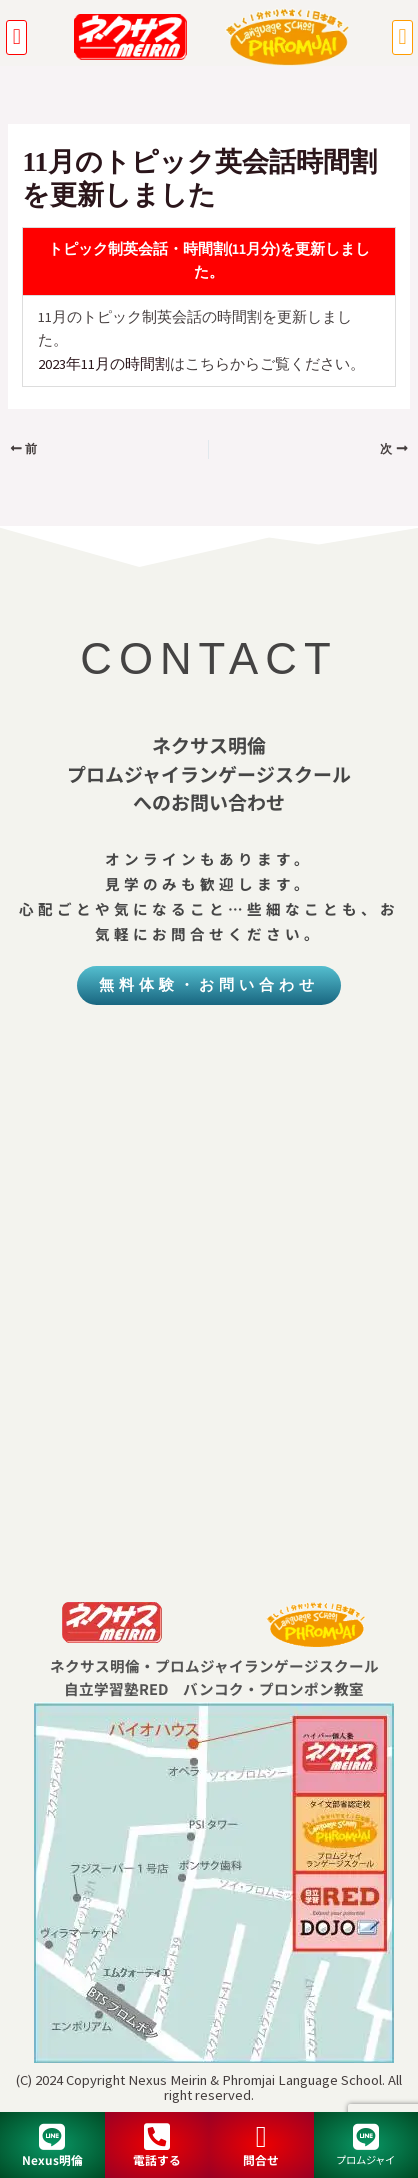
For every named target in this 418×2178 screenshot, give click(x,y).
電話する (157, 2159)
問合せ (261, 2159)
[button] (16, 37)
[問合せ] (261, 2137)
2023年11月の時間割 (104, 364)
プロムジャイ (365, 2159)
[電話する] (157, 2137)
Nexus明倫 (52, 2159)
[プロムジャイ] (366, 2137)
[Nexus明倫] (52, 2137)
